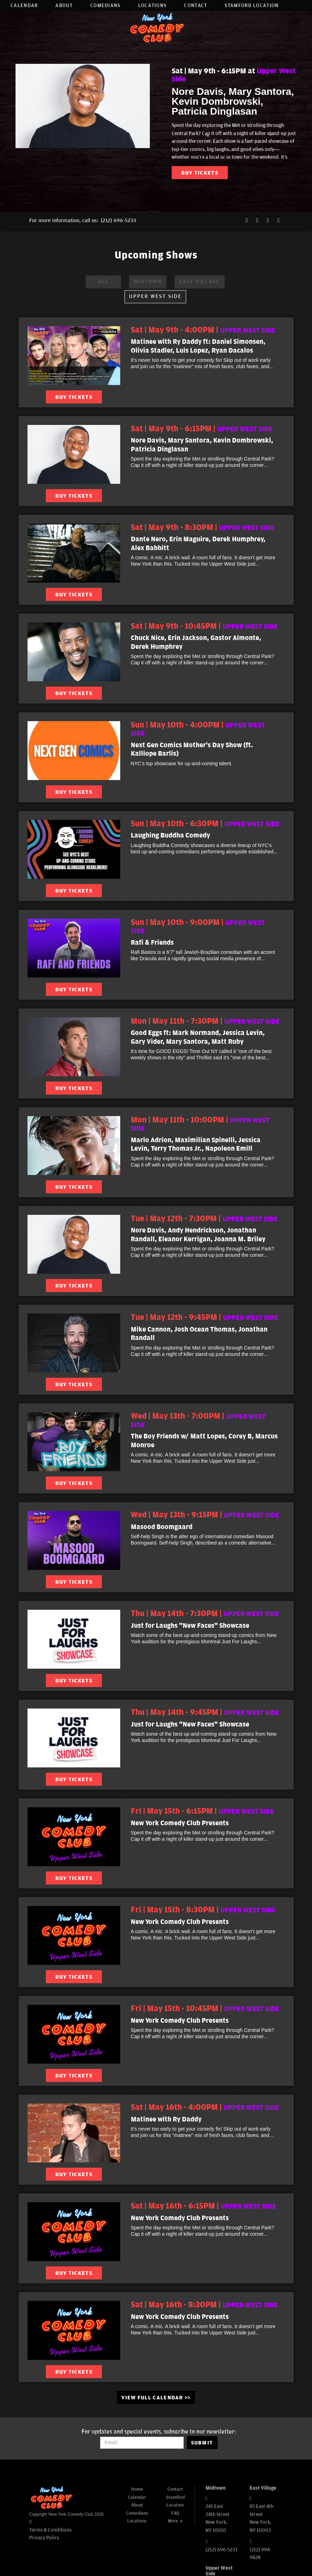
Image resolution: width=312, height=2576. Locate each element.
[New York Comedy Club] (50, 2498)
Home (137, 2489)
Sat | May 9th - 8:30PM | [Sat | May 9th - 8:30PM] (202, 527)
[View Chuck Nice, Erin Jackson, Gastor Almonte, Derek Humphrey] (73, 651)
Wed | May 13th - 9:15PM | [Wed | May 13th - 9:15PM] (205, 1515)
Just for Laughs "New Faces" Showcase (190, 1626)
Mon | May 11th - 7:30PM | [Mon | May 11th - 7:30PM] (205, 1021)
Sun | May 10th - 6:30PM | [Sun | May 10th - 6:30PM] (205, 823)
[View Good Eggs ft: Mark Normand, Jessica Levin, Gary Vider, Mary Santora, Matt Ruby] (73, 1046)
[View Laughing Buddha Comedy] (73, 849)
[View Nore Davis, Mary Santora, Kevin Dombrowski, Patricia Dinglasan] (73, 454)
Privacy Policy (44, 2538)
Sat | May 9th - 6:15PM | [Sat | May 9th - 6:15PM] (202, 428)
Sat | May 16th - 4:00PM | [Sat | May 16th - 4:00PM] (205, 2107)
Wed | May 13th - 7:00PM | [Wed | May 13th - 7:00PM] (198, 1420)
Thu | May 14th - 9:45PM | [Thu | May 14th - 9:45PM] (205, 1712)
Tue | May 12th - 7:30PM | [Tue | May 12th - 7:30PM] (204, 1218)
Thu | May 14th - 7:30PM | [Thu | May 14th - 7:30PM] (205, 1613)
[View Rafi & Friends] (73, 948)
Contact (195, 5)
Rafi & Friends (152, 942)
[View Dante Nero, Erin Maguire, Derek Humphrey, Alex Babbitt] (73, 553)
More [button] (175, 2521)
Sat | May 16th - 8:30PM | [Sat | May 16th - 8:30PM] (204, 2304)
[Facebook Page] (247, 221)
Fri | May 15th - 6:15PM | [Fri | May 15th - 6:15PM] (202, 1811)
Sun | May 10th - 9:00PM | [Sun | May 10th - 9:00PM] (198, 926)
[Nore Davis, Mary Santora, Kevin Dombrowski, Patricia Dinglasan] (83, 106)
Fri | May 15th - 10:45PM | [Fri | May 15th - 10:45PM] (205, 2008)
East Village (199, 282)
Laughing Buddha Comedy (170, 835)
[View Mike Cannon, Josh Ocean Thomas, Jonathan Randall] (73, 1343)
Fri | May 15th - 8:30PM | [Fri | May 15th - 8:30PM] (203, 1909)
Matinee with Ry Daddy (166, 2119)
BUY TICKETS (199, 173)
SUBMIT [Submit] (202, 2443)
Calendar (24, 5)
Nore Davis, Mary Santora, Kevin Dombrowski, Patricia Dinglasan (233, 101)
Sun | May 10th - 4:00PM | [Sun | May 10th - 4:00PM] (198, 729)
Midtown (148, 282)
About (64, 5)
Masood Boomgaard (161, 1527)
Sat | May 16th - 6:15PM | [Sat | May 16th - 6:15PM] (203, 2206)
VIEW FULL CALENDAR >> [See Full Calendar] (155, 2397)
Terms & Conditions (50, 2530)
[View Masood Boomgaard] (73, 1540)
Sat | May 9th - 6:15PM (233, 75)
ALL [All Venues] (103, 282)
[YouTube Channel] (278, 221)
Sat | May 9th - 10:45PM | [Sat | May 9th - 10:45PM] (204, 626)
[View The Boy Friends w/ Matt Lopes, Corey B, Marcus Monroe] (73, 1441)
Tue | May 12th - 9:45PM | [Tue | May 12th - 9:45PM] (204, 1317)
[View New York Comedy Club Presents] (73, 1836)
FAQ (175, 2513)
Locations (152, 5)
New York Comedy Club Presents (180, 1823)
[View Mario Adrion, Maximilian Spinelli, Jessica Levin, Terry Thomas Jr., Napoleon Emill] (73, 1145)
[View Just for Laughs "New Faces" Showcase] (73, 1639)
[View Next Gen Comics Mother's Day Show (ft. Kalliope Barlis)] (73, 750)
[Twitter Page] (257, 221)
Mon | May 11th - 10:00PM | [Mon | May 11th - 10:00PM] (200, 1124)
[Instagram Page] (268, 221)
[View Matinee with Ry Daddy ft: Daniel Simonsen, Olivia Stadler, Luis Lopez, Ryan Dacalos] (73, 355)
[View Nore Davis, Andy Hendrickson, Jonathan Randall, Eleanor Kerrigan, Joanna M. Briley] (73, 1244)
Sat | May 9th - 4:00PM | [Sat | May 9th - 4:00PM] (203, 330)
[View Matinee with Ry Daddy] (73, 2132)
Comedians (105, 5)
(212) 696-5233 (118, 221)
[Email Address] (142, 2443)
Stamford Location (252, 5)
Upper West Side (155, 296)
